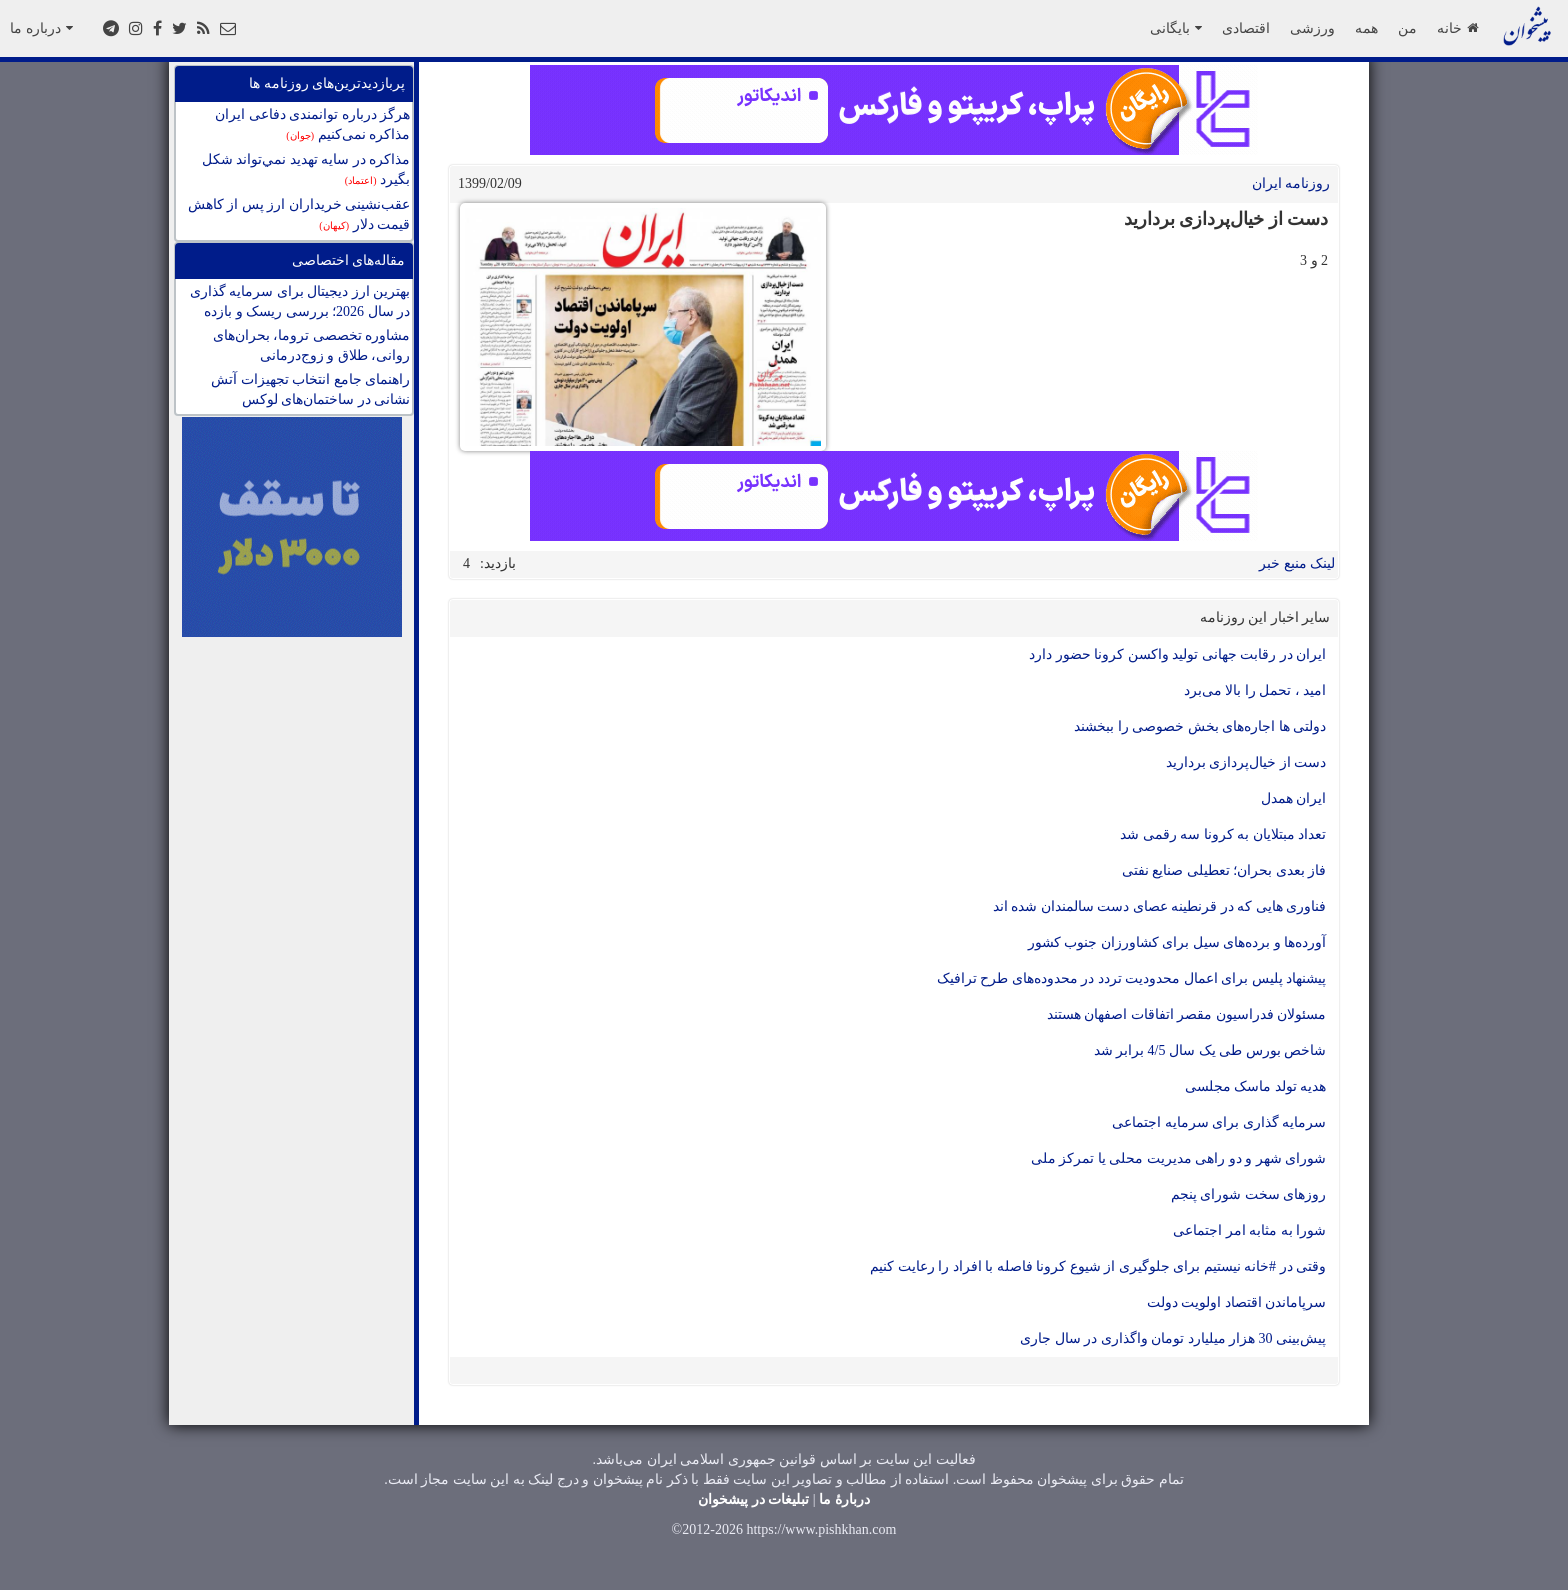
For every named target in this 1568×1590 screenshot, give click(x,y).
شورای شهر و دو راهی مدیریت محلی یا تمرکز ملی (1179, 1158)
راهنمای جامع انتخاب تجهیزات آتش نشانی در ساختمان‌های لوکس (310, 389)
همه (1366, 28)
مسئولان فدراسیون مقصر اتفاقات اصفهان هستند (1187, 1014)
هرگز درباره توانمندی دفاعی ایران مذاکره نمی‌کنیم (312, 124)
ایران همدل (1294, 798)
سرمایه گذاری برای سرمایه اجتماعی (1219, 1122)
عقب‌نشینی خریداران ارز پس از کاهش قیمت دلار (299, 214)
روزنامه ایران (1291, 183)
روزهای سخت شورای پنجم (1249, 1194)
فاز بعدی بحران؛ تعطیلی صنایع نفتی (1224, 870)
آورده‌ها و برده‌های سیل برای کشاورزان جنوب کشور (1177, 942)
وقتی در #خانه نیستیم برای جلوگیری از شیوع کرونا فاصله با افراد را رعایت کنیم (1098, 1266)
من (1407, 28)
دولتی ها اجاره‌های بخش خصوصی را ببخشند (1200, 726)
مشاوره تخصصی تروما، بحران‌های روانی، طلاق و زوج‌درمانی (312, 345)
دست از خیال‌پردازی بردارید (1246, 762)
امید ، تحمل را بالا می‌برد (1255, 690)
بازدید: (498, 563)
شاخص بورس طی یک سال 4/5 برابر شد (1210, 1050)
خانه (1457, 28)
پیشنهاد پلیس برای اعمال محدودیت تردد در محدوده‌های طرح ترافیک (1132, 978)
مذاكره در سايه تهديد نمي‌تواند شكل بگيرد (306, 169)
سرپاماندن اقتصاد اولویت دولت (1237, 1302)
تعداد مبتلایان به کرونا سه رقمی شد (1223, 834)
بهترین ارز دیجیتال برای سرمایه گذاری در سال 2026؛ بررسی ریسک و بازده (300, 301)
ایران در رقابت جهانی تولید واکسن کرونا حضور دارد (1177, 654)
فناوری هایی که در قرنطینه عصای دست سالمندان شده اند (1160, 906)
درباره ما (41, 28)
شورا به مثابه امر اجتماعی (1249, 1230)
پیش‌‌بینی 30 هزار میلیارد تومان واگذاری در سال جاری (1173, 1338)
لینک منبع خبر (1297, 563)
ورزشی (1312, 28)
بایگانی (1176, 28)
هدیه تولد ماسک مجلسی (1256, 1086)
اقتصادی (1246, 28)
